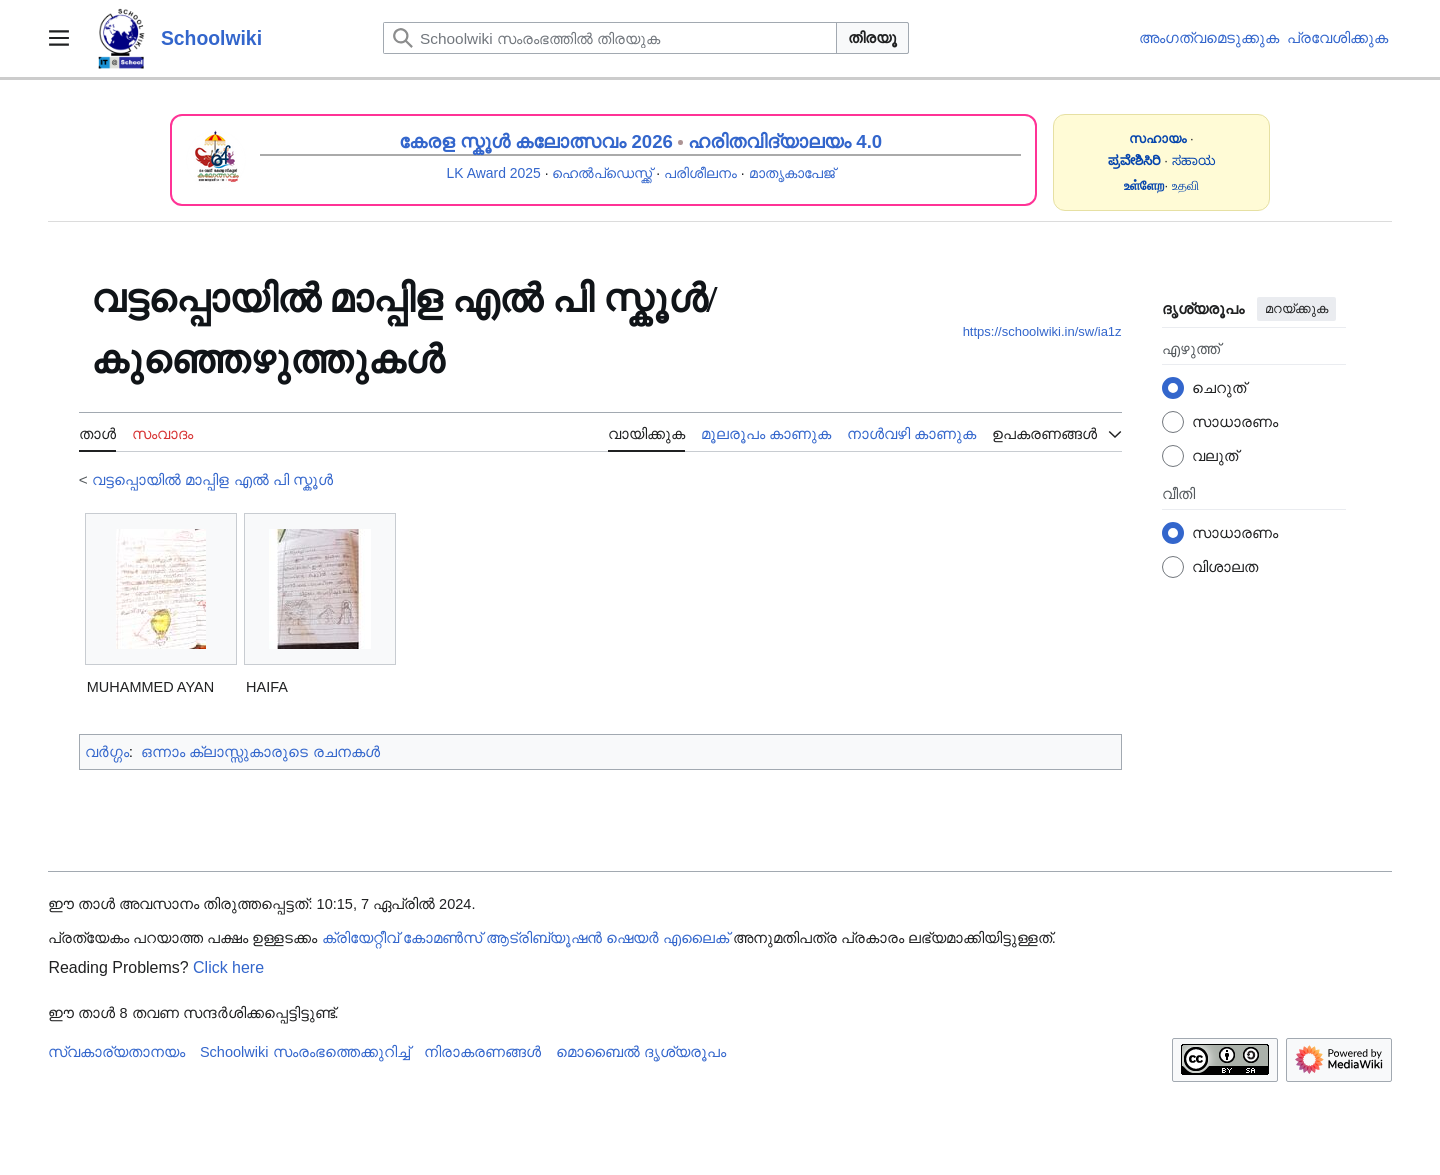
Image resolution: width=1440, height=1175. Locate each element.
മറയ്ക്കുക (1296, 308)
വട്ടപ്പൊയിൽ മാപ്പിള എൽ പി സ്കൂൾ (212, 479)
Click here (228, 967)
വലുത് (1215, 455)
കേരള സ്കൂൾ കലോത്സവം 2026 (536, 141)
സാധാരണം (1235, 421)
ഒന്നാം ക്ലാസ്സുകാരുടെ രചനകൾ (260, 751)
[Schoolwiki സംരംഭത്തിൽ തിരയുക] (610, 38)
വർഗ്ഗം (107, 751)
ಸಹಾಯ (1194, 160)
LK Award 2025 (494, 173)
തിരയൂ (872, 37)
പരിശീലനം (700, 173)
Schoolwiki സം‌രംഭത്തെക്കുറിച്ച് (305, 1052)
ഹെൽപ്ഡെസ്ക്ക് (602, 173)
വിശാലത (1225, 566)
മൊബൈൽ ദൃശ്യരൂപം (641, 1052)
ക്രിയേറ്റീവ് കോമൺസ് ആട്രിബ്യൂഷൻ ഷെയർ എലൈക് (525, 938)
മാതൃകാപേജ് (792, 173)
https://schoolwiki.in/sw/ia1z (1042, 331)
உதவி (1185, 185)
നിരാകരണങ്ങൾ (482, 1052)
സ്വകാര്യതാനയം (116, 1052)
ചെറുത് (1219, 387)
